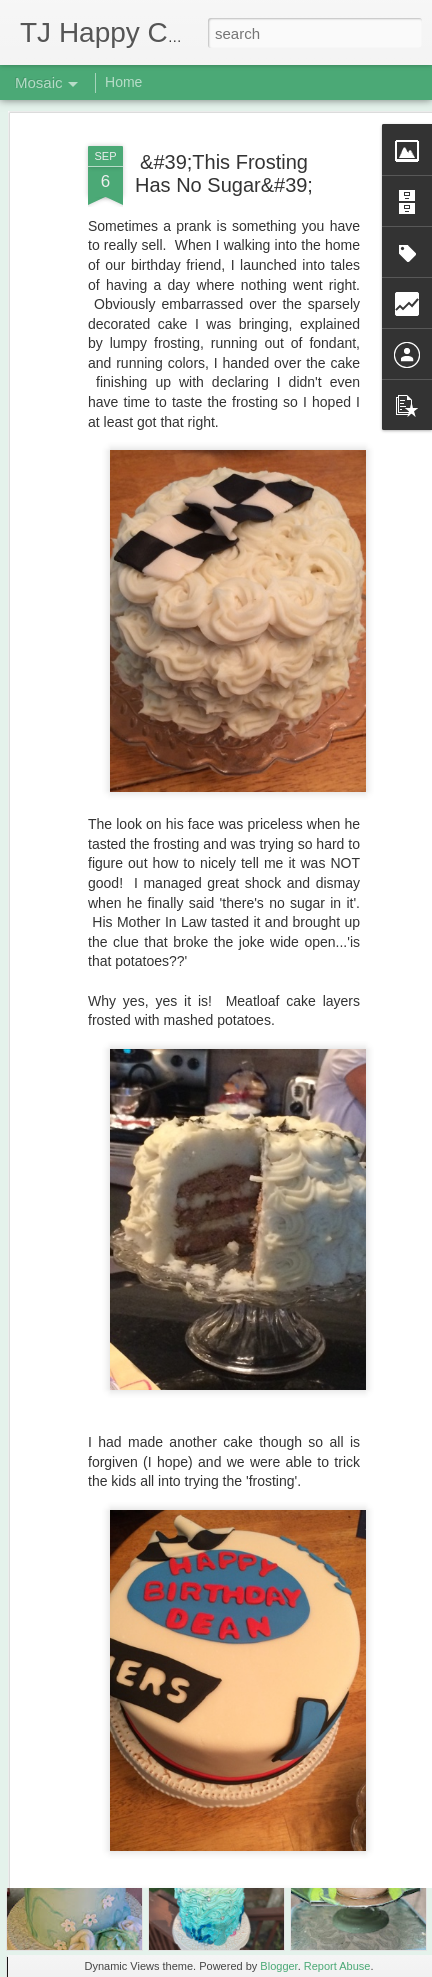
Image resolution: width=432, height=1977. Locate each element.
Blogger (278, 1966)
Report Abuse (337, 1966)
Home (123, 82)
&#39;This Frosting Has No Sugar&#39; (224, 129)
